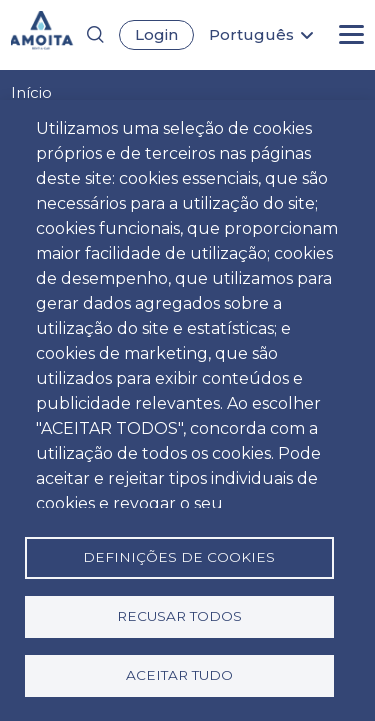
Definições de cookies (179, 557)
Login (156, 34)
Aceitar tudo (179, 675)
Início (31, 92)
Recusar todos (179, 616)
